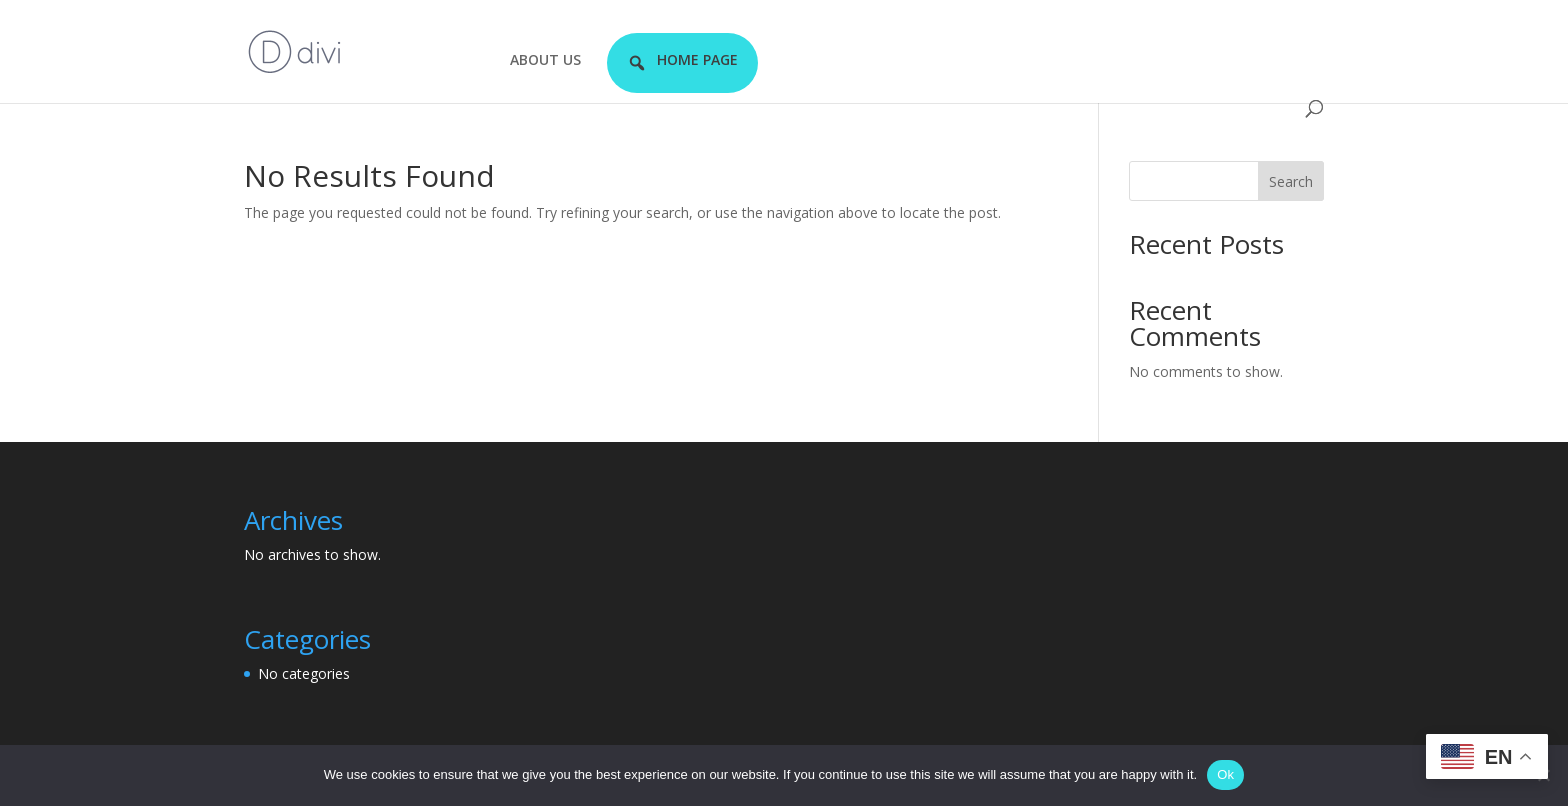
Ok (1225, 774)
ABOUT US (545, 61)
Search (1291, 181)
